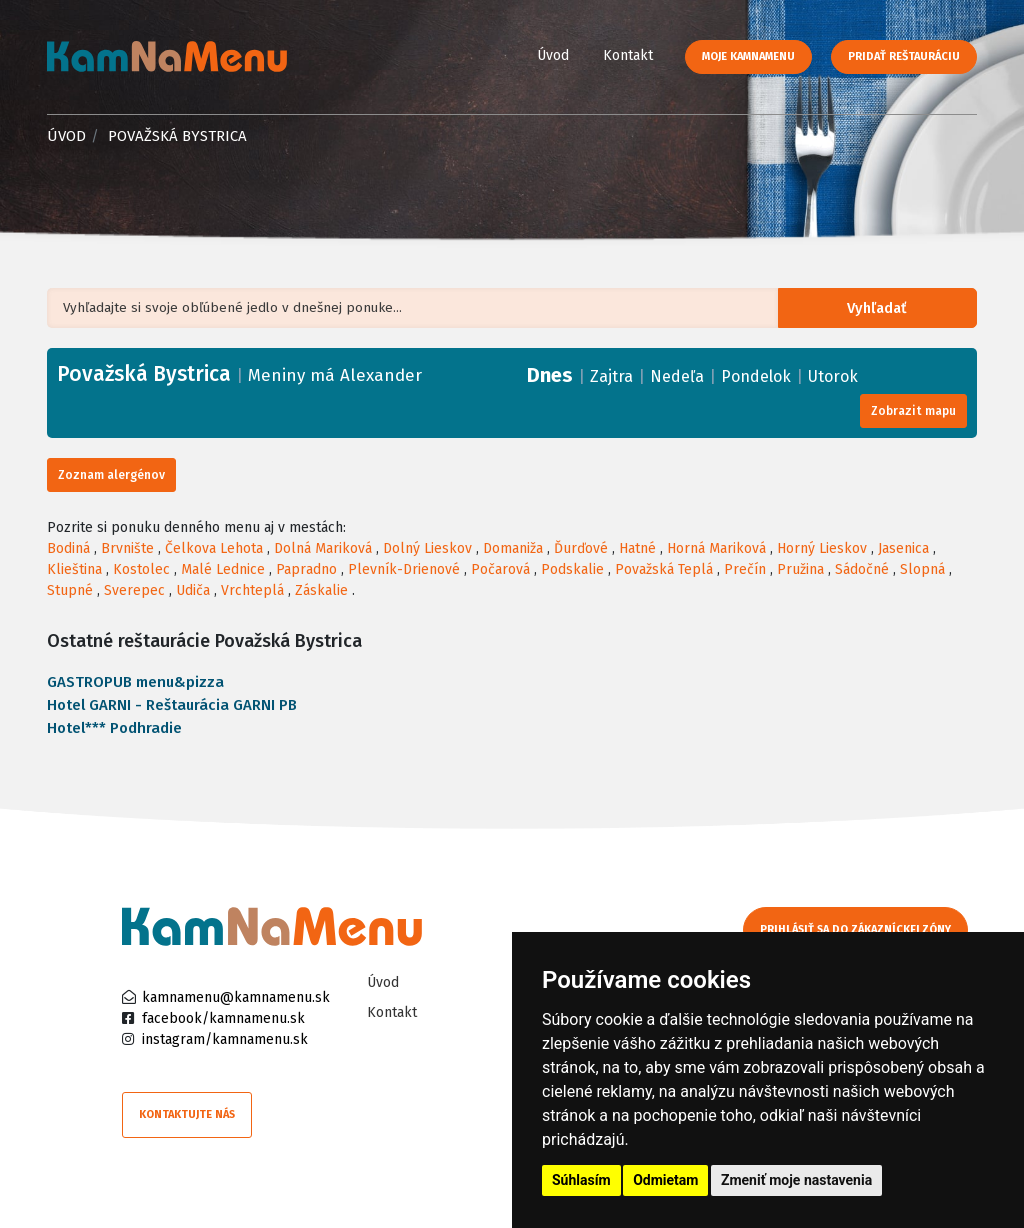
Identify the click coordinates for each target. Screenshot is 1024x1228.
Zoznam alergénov (111, 475)
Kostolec (141, 569)
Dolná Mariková (323, 548)
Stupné (70, 590)
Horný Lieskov (822, 548)
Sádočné (862, 569)
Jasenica (903, 548)
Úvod (553, 55)
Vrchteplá (252, 590)
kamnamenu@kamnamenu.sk (236, 997)
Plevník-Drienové (404, 569)
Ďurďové (581, 548)
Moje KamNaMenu (748, 56)
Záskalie (321, 590)
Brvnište (127, 548)
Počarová (500, 569)
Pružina (800, 569)
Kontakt (628, 55)
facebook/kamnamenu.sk (223, 1018)
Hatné (637, 548)
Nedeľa (677, 376)
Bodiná (68, 548)
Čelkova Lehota (214, 548)
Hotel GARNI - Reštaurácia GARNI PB (172, 705)
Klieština (74, 569)
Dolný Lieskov (427, 548)
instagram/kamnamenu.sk (225, 1039)
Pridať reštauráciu (904, 56)
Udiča (193, 590)
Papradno (306, 569)
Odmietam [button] (665, 1180)
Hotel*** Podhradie (114, 728)
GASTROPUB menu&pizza (135, 682)
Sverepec (134, 590)
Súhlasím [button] (581, 1180)
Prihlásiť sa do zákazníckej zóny (864, 929)
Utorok (833, 376)
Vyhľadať (884, 308)
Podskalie (572, 569)
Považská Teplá (664, 569)
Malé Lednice (223, 569)
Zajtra (611, 376)
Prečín (745, 569)
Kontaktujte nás (187, 1114)
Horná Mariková (716, 548)
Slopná (922, 569)
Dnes (550, 375)
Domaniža (513, 548)
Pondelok (756, 376)
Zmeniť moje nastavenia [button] (796, 1180)
